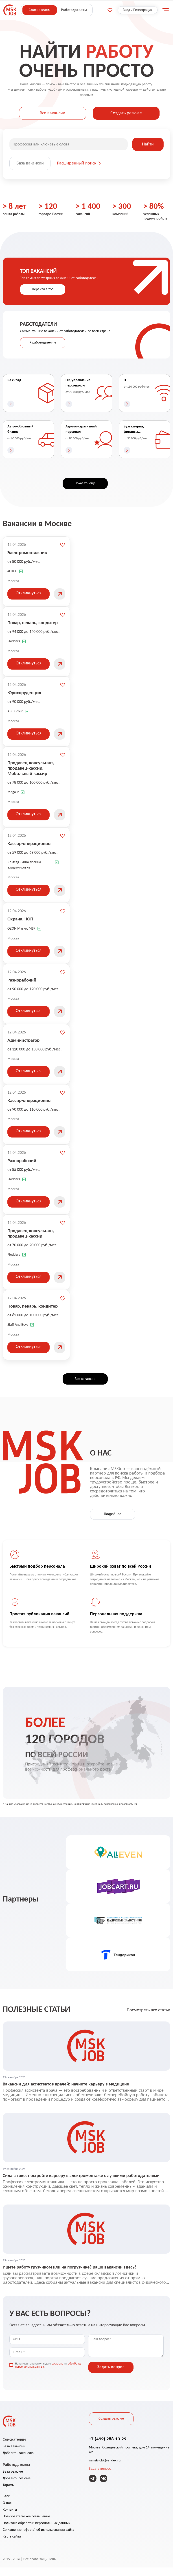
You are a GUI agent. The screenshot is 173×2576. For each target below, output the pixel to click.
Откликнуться (28, 599)
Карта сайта (12, 2545)
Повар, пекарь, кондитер (32, 628)
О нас (7, 2511)
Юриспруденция (24, 698)
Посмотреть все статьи (148, 2017)
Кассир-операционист (29, 849)
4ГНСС (12, 576)
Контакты (10, 2518)
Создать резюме (126, 113)
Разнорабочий (21, 985)
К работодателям (45, 345)
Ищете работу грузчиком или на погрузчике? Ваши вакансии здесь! (69, 2273)
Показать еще (85, 487)
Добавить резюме (17, 2487)
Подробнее (115, 1522)
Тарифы (9, 2493)
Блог (6, 2505)
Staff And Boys (17, 1330)
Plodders (13, 646)
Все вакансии (52, 113)
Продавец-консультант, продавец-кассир (30, 1238)
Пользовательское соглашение (26, 2525)
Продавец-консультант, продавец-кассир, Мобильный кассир (30, 773)
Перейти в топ (45, 290)
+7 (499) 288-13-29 (107, 2447)
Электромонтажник (27, 558)
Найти (148, 144)
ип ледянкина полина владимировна (24, 870)
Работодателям (74, 10)
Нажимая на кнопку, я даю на (48, 2373)
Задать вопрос (100, 2477)
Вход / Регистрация (138, 10)
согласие (57, 2371)
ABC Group (15, 716)
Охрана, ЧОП (20, 924)
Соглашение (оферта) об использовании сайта (38, 2538)
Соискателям (40, 10)
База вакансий (30, 163)
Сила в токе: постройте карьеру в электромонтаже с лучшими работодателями (81, 2182)
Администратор (23, 1045)
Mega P (13, 797)
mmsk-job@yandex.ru (104, 2469)
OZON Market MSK (21, 934)
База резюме (13, 2480)
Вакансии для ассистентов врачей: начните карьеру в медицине (66, 2090)
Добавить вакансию (18, 2461)
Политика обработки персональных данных (36, 2531)
